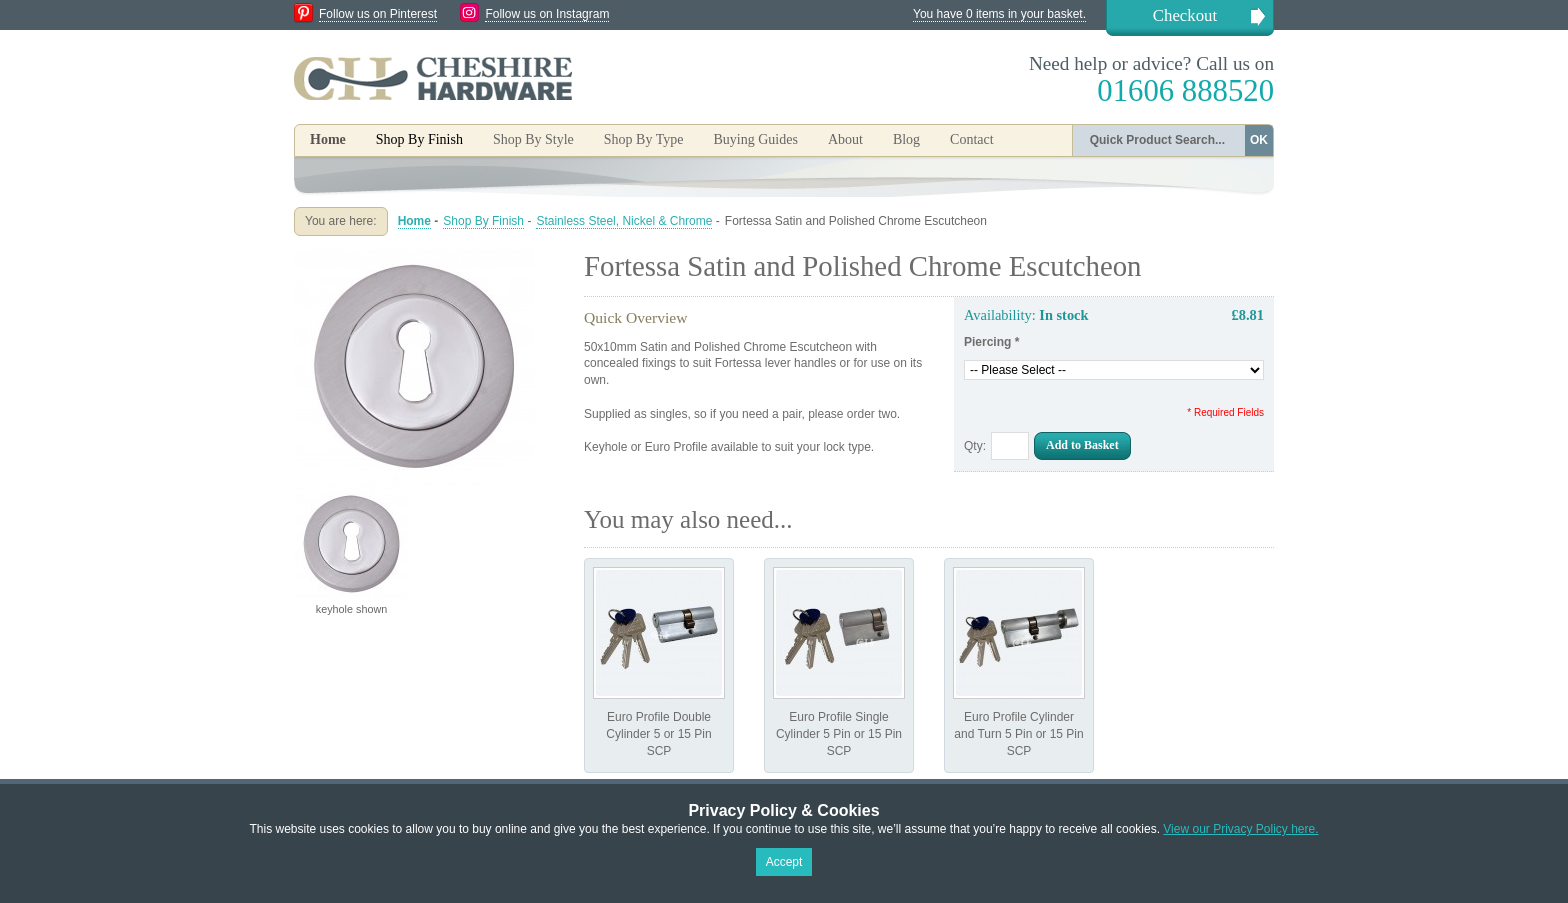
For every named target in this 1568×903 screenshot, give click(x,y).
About (845, 139)
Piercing (991, 342)
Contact (972, 139)
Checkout (1185, 15)
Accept (784, 862)
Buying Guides (755, 139)
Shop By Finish (483, 221)
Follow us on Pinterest (378, 14)
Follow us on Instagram (547, 14)
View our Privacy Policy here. (1240, 829)
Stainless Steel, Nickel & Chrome (624, 221)
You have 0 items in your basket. (999, 14)
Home (328, 139)
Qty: (975, 446)
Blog (906, 139)
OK (1259, 140)
